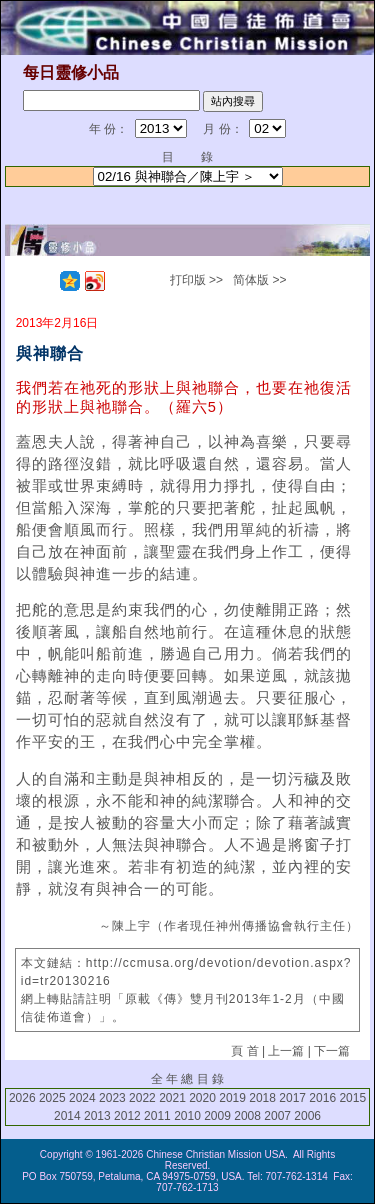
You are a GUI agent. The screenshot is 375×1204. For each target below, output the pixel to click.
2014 (67, 1116)
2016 (322, 1098)
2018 (262, 1098)
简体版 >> (259, 280)
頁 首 (244, 1051)
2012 (127, 1116)
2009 (217, 1116)
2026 (22, 1098)
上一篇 (286, 1051)
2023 (112, 1098)
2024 (82, 1098)
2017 (292, 1098)
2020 (202, 1098)
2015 (352, 1098)
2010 (187, 1116)
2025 (52, 1098)
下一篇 (332, 1051)
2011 (157, 1116)
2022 (142, 1098)
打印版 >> (196, 280)
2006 (307, 1116)
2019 (232, 1098)
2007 (277, 1116)
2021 (172, 1098)
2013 (97, 1116)
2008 (247, 1116)
